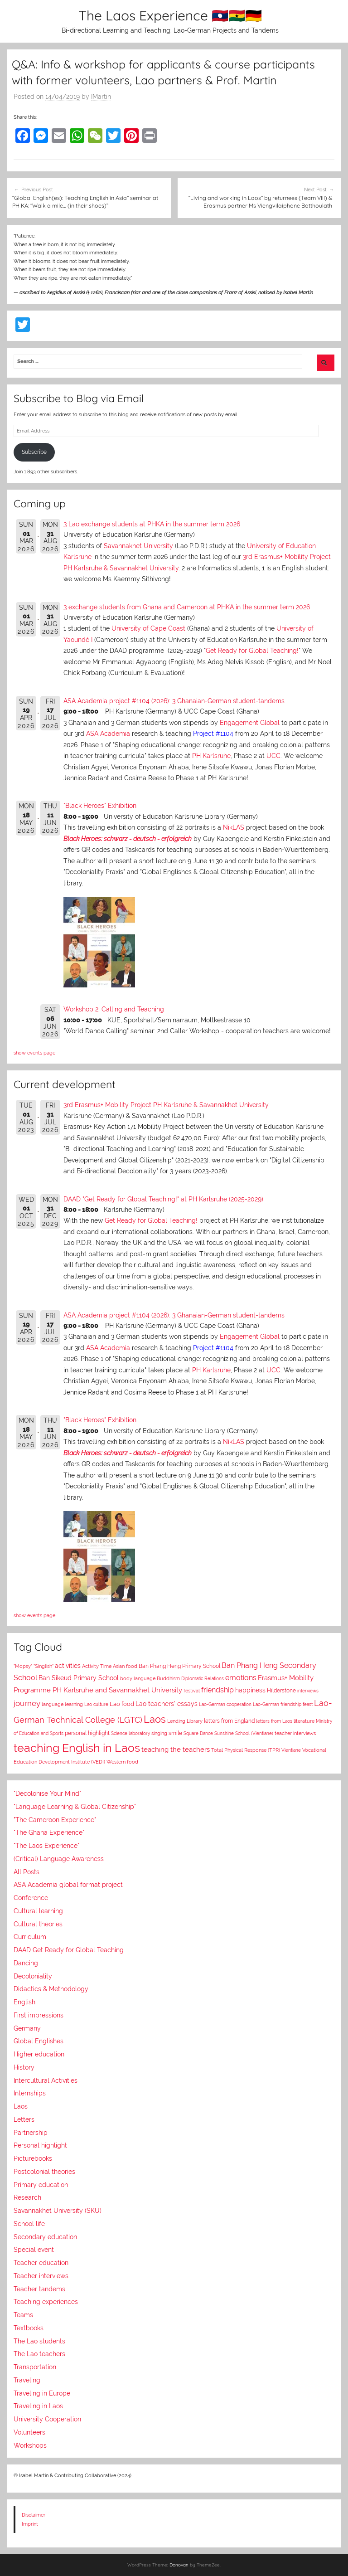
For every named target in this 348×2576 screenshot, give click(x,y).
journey (27, 1703)
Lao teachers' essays (166, 1703)
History (24, 2067)
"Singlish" (43, 1666)
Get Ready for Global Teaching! (252, 650)
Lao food (122, 1704)
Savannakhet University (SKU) (58, 2210)
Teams (23, 2314)
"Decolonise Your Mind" (47, 1793)
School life (29, 2223)
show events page (34, 1052)
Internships (30, 2093)
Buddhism (168, 1679)
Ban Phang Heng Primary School (179, 1666)
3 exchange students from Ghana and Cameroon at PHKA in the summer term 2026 (186, 607)
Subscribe (34, 452)
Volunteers (29, 2432)
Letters (24, 2119)
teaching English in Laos (77, 1748)
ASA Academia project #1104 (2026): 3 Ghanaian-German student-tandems (174, 701)
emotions (240, 1677)
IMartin (101, 96)
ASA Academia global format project (68, 1884)
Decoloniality (33, 1976)
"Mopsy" (23, 1666)
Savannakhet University (138, 545)
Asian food (125, 1666)
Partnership (31, 2132)
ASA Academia (108, 733)
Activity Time (96, 1666)
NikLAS (233, 827)
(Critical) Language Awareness (59, 1858)
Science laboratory (130, 1733)
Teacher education (41, 2262)
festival (192, 1691)
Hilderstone (281, 1690)
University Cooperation (47, 2419)
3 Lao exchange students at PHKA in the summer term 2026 (151, 524)
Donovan (178, 2565)
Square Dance (198, 1733)
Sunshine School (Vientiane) (243, 1733)
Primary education (41, 2184)
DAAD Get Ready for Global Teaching (69, 1950)
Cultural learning (38, 1911)
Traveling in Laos (38, 2406)
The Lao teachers (39, 2353)
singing (159, 1733)
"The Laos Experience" (46, 1845)
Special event (34, 2249)
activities (68, 1665)
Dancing (26, 1963)
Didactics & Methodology (51, 1989)
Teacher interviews (41, 2276)
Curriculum (30, 1936)
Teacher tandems (39, 2289)
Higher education (39, 2054)
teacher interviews (295, 1733)
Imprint (30, 2524)
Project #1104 (213, 733)
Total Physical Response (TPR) (245, 1750)
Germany (27, 2028)
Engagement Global (250, 722)
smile (175, 1733)
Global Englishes (38, 2041)
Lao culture (96, 1704)
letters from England (229, 1721)
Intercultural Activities (45, 2080)
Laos (155, 1719)
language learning (62, 1704)
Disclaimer (33, 2515)
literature (304, 1721)
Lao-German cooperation (225, 1704)
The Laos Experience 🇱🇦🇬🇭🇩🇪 (170, 15)
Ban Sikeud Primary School (79, 1678)
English (24, 2002)
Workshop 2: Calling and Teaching (113, 1009)
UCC (273, 755)
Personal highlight (40, 2145)
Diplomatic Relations (202, 1678)
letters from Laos (274, 1721)
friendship (217, 1690)
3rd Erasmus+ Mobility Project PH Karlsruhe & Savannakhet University (166, 1104)
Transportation (35, 2367)
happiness (250, 1690)
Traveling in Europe (42, 2393)
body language (137, 1679)
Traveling (27, 2380)
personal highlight (87, 1733)
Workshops (30, 2445)
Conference (31, 1897)
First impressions (38, 2015)
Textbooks (29, 2328)
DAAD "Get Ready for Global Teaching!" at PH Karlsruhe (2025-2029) (163, 1199)
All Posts (26, 1872)
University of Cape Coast (148, 628)
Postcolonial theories (44, 2171)
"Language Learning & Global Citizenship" (75, 1806)
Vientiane (291, 1750)
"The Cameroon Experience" (55, 1819)
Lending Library (185, 1721)
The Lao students (39, 2341)
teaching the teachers (175, 1749)
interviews (308, 1690)
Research (27, 2197)
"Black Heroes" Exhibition (99, 805)
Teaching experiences (46, 2301)
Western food (122, 1761)
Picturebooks (33, 2158)
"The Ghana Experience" (49, 1832)
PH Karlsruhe (211, 755)
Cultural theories (38, 1924)
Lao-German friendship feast (283, 1704)
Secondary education (45, 2237)
